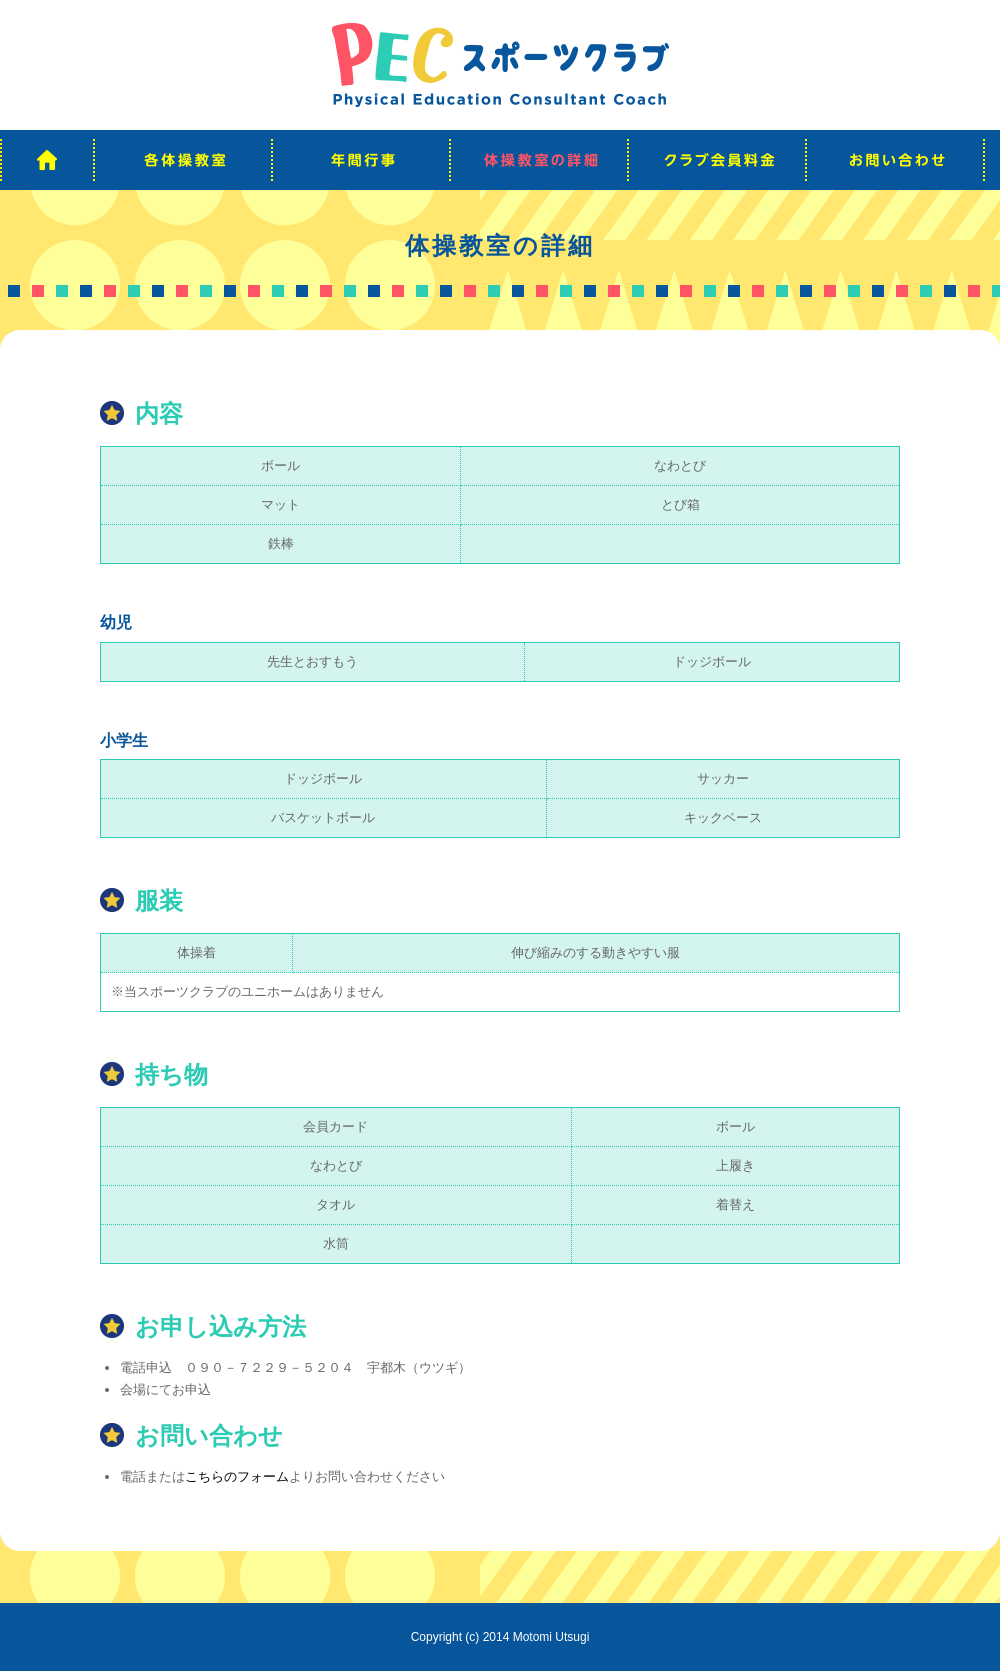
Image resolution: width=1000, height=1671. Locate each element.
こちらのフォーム (237, 1476)
